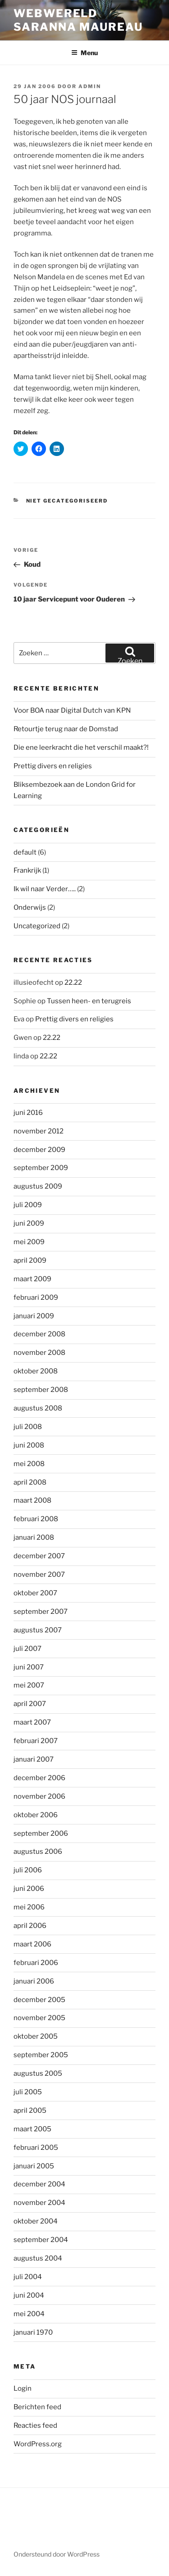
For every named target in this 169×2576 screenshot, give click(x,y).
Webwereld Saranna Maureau (78, 20)
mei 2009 (29, 1242)
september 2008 (41, 1390)
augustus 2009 (38, 1186)
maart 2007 (32, 1722)
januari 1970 (33, 2332)
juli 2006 (28, 1870)
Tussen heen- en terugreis (89, 1001)
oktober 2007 (35, 1593)
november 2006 (39, 1796)
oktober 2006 (36, 1815)
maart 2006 (32, 1944)
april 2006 (30, 1926)
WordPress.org (38, 2444)
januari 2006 (34, 1981)
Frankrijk (27, 870)
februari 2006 (36, 1963)
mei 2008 (29, 1464)
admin (89, 86)
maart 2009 (32, 1279)
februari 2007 (36, 1741)
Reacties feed (35, 2425)
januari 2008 (34, 1537)
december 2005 (39, 2000)
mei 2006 (29, 1907)
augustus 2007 (38, 1630)
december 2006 (39, 1778)
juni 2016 (28, 1113)
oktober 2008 (36, 1371)
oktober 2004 (36, 2221)
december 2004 (39, 2184)
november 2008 (39, 1353)
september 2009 (41, 1168)
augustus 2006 (38, 1851)
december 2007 (39, 1556)
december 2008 (39, 1334)
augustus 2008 (38, 1408)
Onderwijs (30, 907)
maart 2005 (32, 2129)
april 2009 (30, 1260)
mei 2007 (29, 1685)
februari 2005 (36, 2148)
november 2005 (39, 2018)
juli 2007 (27, 1649)
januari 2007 (34, 1759)
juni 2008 (29, 1445)
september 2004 (41, 2240)
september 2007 (41, 1612)
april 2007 (30, 1704)
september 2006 (41, 1833)
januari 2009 (34, 1316)
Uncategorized (37, 926)
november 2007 (39, 1574)
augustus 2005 (38, 2073)
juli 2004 (28, 2277)
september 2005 (41, 2055)
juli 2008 (28, 1427)
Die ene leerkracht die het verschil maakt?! (81, 747)
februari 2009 (36, 1297)
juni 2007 (29, 1667)
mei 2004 (29, 2314)
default (25, 852)
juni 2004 (29, 2295)
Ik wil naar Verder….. (45, 889)
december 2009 (39, 1150)
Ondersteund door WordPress (57, 2554)
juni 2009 (29, 1223)
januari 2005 (34, 2166)
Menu (84, 52)
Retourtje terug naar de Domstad (66, 729)
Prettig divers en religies (53, 766)
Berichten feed (37, 2407)
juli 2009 (28, 1205)
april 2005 (30, 2110)
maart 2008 (32, 1500)
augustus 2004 (38, 2258)
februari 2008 (36, 1519)
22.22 (73, 982)
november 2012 (39, 1131)
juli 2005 (28, 2092)
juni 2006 (29, 1889)
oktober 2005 (36, 2036)
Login (23, 2388)
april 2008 (30, 1482)
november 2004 (39, 2203)
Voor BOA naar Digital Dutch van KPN (72, 710)
